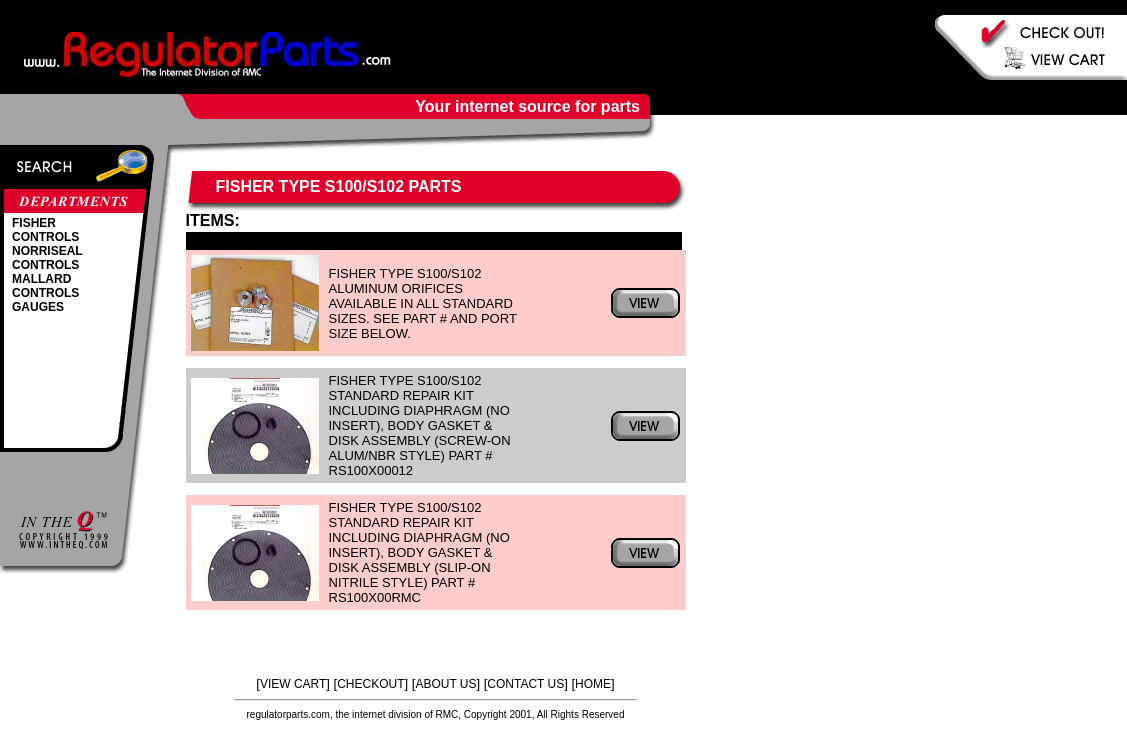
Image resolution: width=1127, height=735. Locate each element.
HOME (593, 684)
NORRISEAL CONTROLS (47, 258)
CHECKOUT (370, 684)
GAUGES (38, 307)
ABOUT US (445, 684)
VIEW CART (293, 684)
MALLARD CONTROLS (45, 286)
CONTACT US (525, 684)
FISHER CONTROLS (45, 230)
